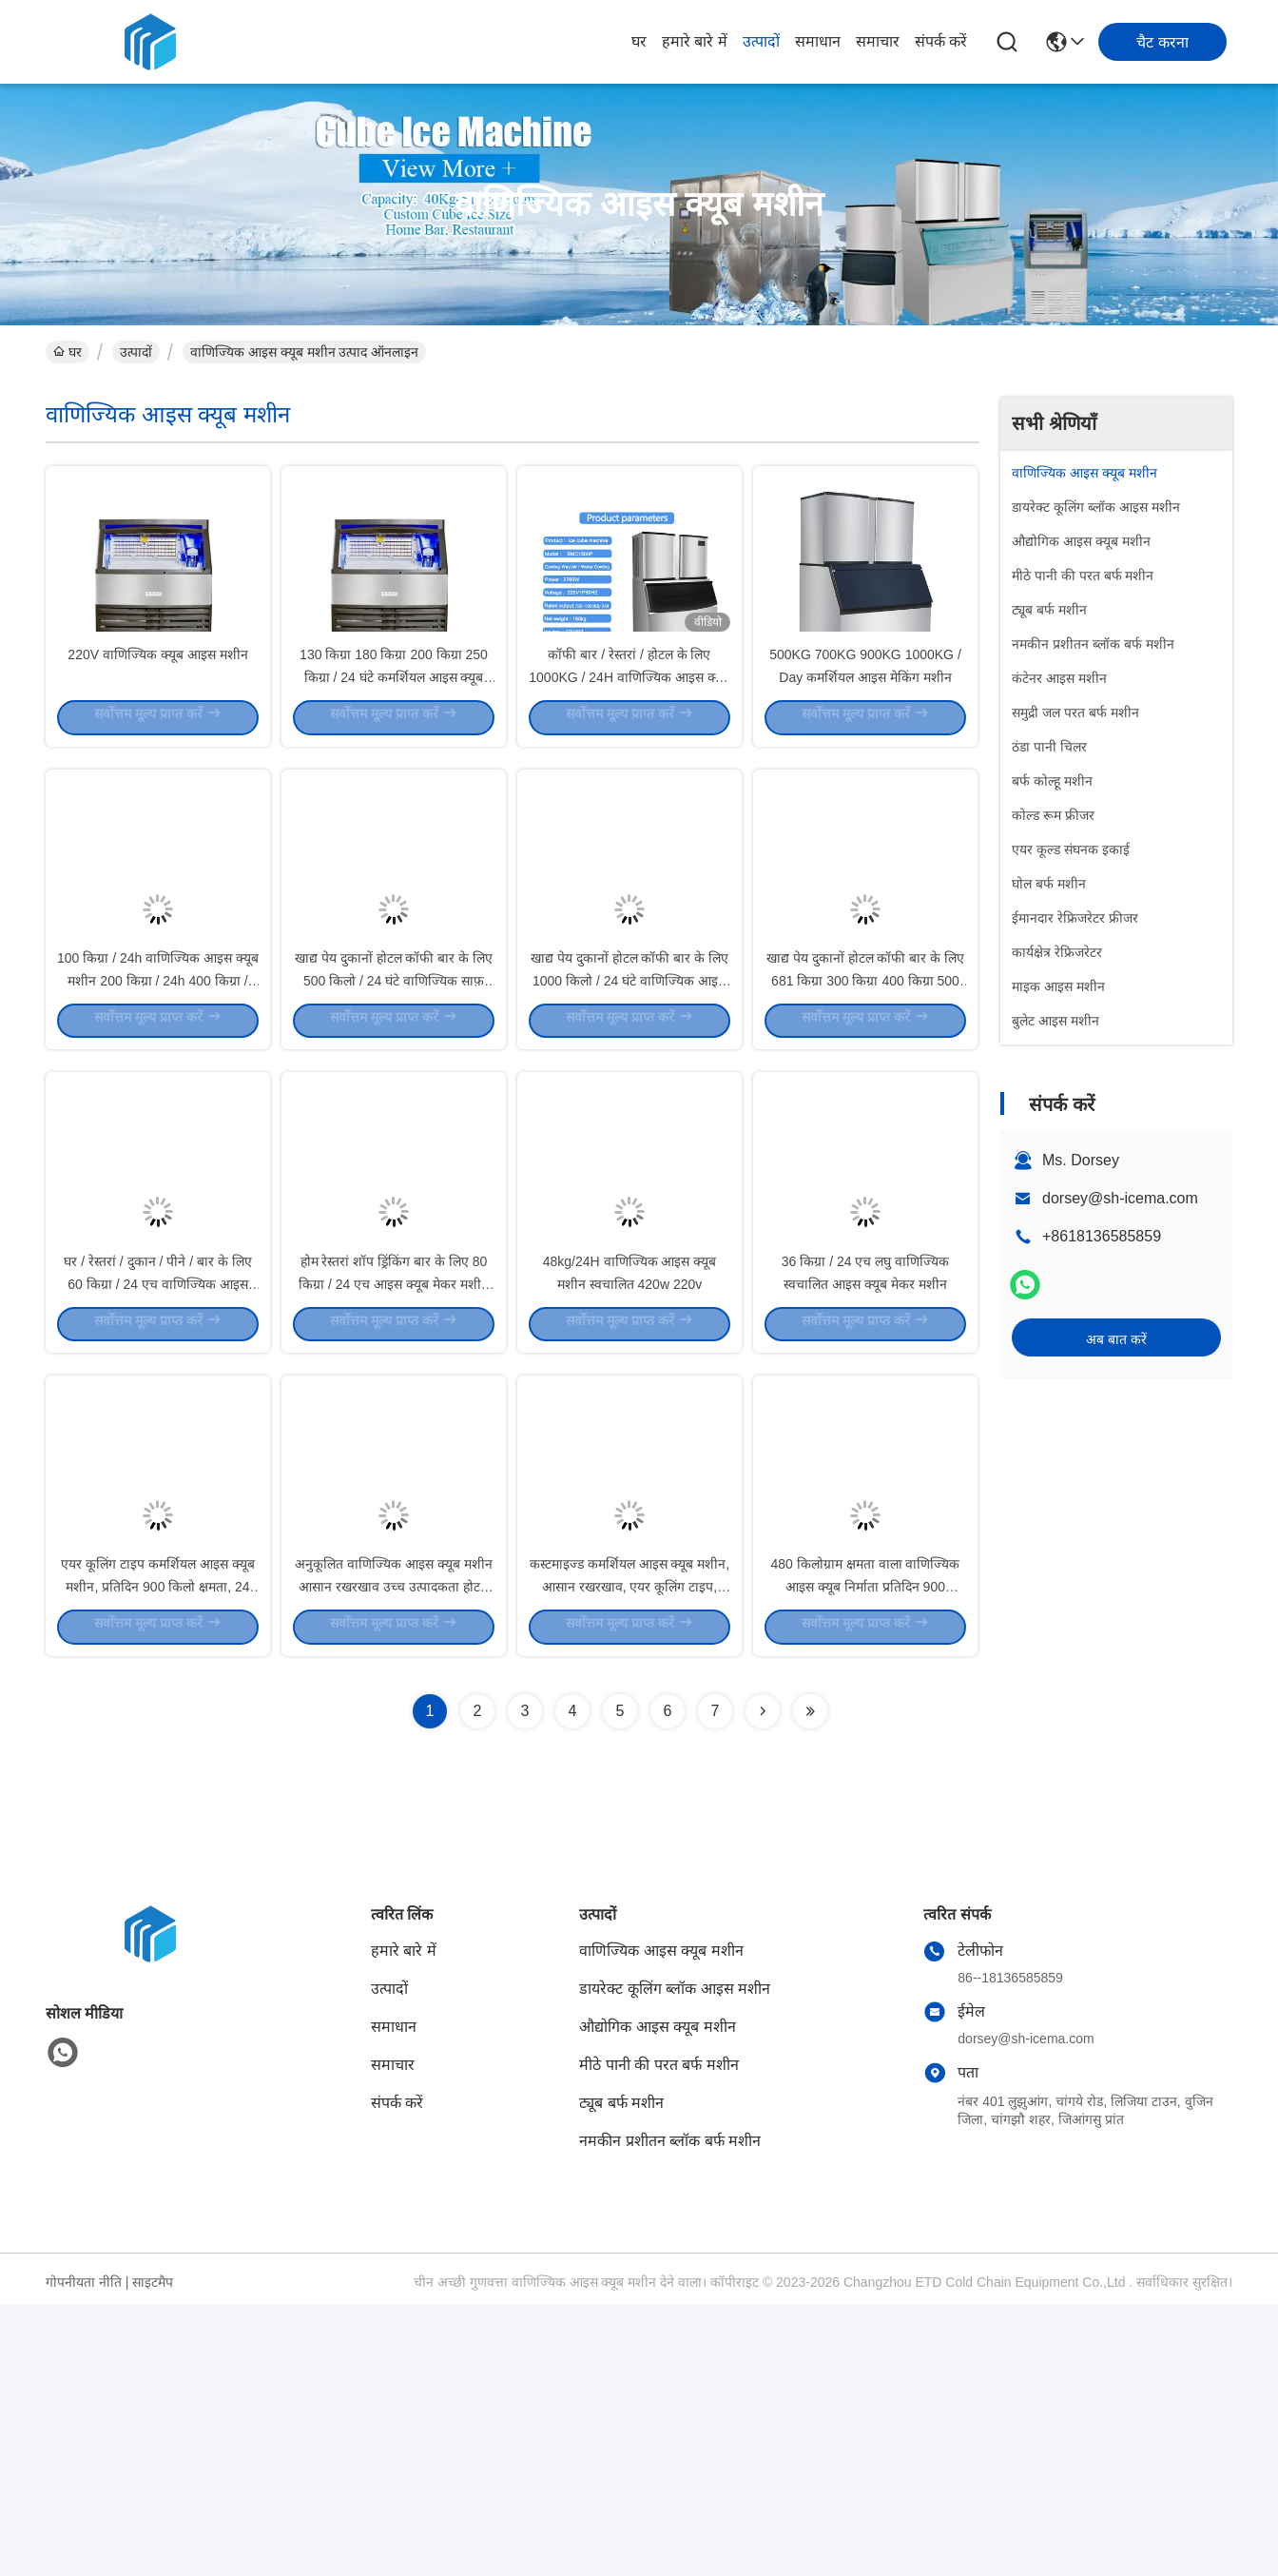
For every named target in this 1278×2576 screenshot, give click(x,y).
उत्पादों (761, 41)
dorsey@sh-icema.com (1120, 1198)
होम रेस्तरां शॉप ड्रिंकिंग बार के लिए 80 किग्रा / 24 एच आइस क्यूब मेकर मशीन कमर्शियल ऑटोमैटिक (394, 1484)
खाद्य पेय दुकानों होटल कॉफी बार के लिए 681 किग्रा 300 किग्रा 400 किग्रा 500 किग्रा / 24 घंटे (865, 1113)
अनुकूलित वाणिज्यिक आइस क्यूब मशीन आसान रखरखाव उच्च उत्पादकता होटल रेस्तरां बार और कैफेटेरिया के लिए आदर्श (394, 1855)
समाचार (878, 41)
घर (639, 41)
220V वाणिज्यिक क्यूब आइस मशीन (157, 719)
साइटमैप (152, 2553)
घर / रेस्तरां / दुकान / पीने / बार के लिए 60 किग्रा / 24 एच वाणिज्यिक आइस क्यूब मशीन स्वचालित (157, 1484)
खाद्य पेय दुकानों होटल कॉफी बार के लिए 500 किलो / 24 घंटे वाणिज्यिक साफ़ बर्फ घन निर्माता (394, 1113)
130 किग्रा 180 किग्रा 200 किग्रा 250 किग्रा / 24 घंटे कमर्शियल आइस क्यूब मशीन (394, 742)
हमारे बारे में (694, 41)
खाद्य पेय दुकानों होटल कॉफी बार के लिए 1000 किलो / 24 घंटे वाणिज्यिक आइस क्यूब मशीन (629, 1113)
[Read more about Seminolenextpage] (763, 1982)
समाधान (818, 41)
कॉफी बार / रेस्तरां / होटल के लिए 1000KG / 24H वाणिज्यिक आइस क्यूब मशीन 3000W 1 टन (629, 742)
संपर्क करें (941, 41)
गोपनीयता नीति (84, 2553)
